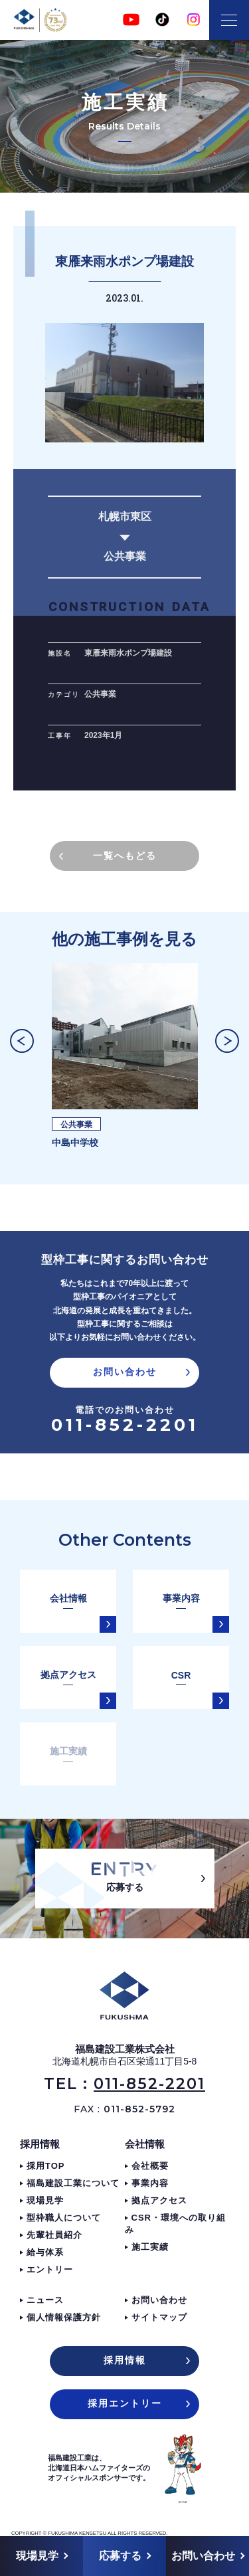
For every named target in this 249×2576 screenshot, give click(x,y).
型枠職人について (64, 2218)
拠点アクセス (159, 2200)
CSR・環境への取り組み (175, 2224)
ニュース (45, 2300)
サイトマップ (159, 2317)
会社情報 (145, 2144)
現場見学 (45, 2200)
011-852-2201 (125, 1424)
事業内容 (150, 2183)
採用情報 (40, 2144)
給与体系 (45, 2252)
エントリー (50, 2269)
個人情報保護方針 (64, 2317)
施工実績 (150, 2247)
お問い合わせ (159, 2300)
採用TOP (46, 2166)
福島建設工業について (73, 2183)
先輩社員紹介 (54, 2235)
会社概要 (150, 2166)
